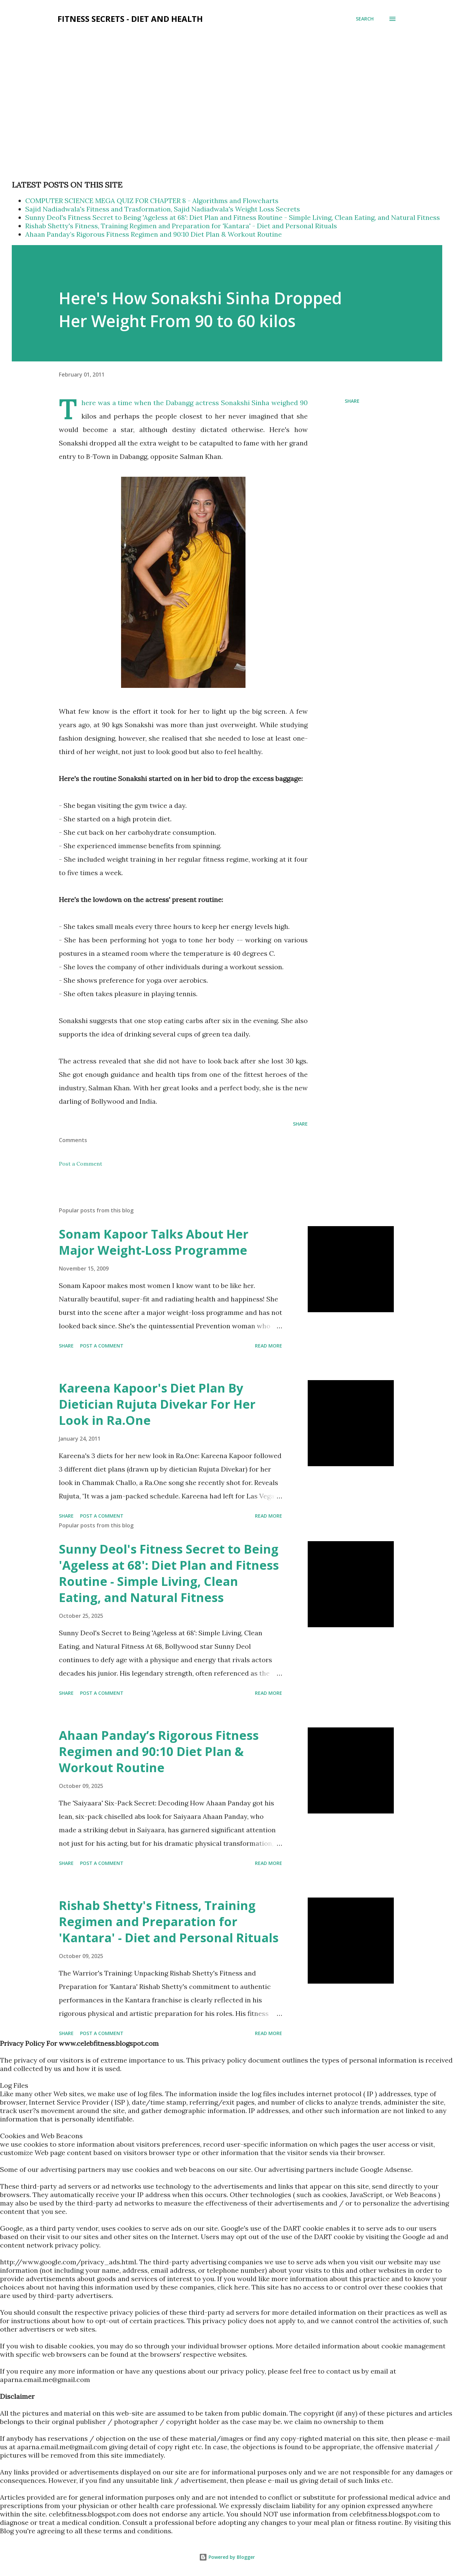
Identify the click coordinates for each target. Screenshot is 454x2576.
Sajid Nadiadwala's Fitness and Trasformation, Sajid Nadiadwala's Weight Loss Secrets (162, 209)
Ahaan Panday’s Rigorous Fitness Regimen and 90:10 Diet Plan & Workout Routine (153, 234)
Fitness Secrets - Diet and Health (130, 18)
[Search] (365, 19)
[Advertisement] (134, 53)
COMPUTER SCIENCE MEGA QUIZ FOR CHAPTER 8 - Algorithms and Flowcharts (151, 200)
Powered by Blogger (227, 2557)
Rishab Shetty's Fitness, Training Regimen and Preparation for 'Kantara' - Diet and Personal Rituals (181, 226)
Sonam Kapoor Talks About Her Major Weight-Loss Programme (154, 1242)
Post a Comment (80, 1163)
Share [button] (352, 401)
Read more (268, 1345)
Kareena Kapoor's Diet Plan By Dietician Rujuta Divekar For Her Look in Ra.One (157, 1404)
